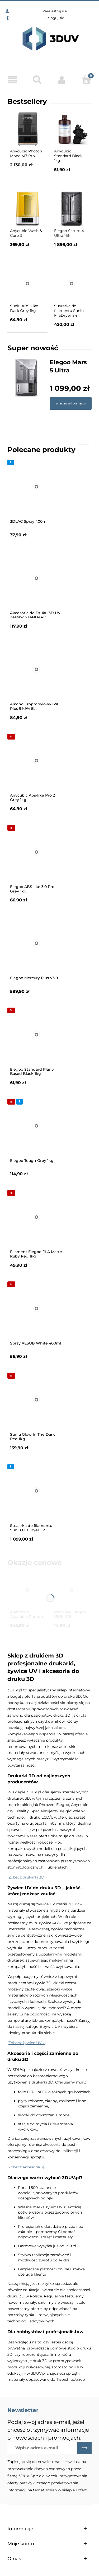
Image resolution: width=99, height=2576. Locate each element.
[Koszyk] (86, 79)
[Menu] (12, 80)
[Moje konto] (62, 79)
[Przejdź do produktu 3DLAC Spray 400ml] (36, 486)
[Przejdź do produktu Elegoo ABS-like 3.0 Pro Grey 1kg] (36, 852)
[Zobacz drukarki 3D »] (27, 1877)
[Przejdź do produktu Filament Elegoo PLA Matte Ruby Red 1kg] (36, 1217)
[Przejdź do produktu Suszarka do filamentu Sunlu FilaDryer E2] (36, 1491)
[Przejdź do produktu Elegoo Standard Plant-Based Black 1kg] (36, 1034)
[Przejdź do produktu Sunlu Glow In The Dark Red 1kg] (36, 1399)
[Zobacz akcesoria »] (25, 2167)
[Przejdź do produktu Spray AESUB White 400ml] (36, 1308)
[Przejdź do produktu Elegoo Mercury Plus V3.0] (36, 943)
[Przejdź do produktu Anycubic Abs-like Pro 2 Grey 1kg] (36, 760)
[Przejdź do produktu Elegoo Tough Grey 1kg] (36, 1126)
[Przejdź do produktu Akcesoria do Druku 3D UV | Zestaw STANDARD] (36, 578)
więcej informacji (70, 403)
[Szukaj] (37, 79)
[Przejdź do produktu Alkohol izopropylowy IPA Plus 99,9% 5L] (36, 669)
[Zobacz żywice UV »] (26, 2042)
